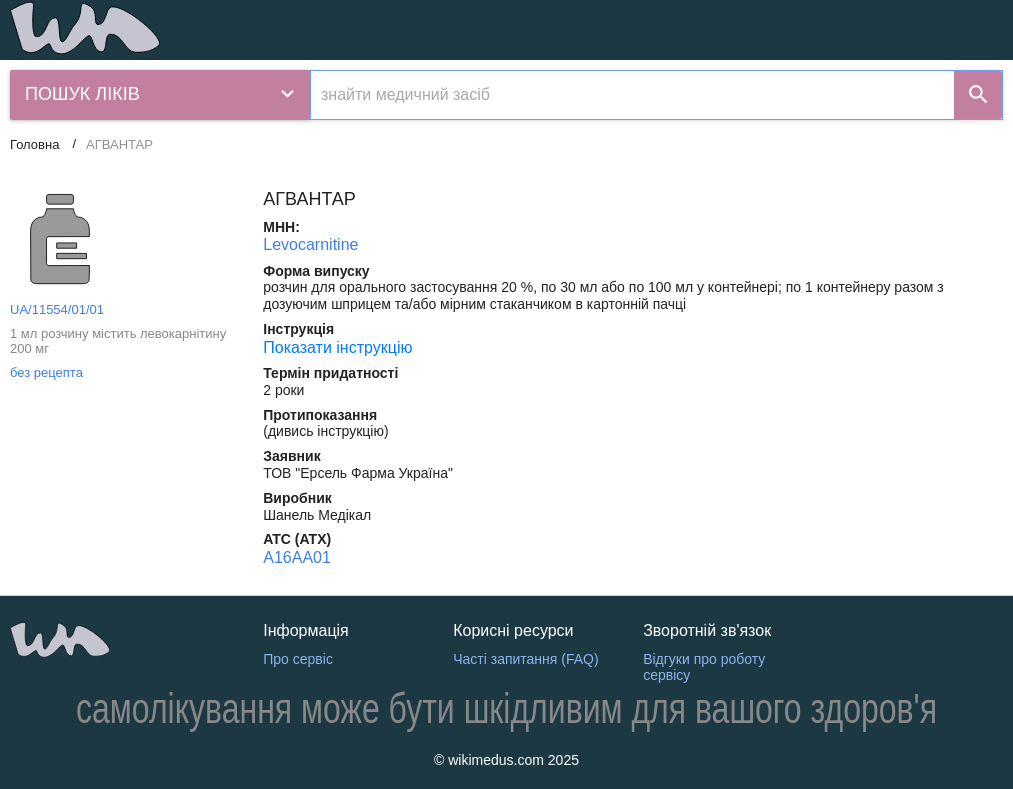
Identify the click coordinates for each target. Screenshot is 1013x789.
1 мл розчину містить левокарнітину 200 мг (118, 341)
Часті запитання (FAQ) (525, 659)
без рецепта (46, 372)
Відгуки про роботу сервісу (704, 667)
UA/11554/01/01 (57, 309)
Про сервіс (298, 659)
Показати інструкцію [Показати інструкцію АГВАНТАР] (337, 347)
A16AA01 (297, 557)
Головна (34, 144)
